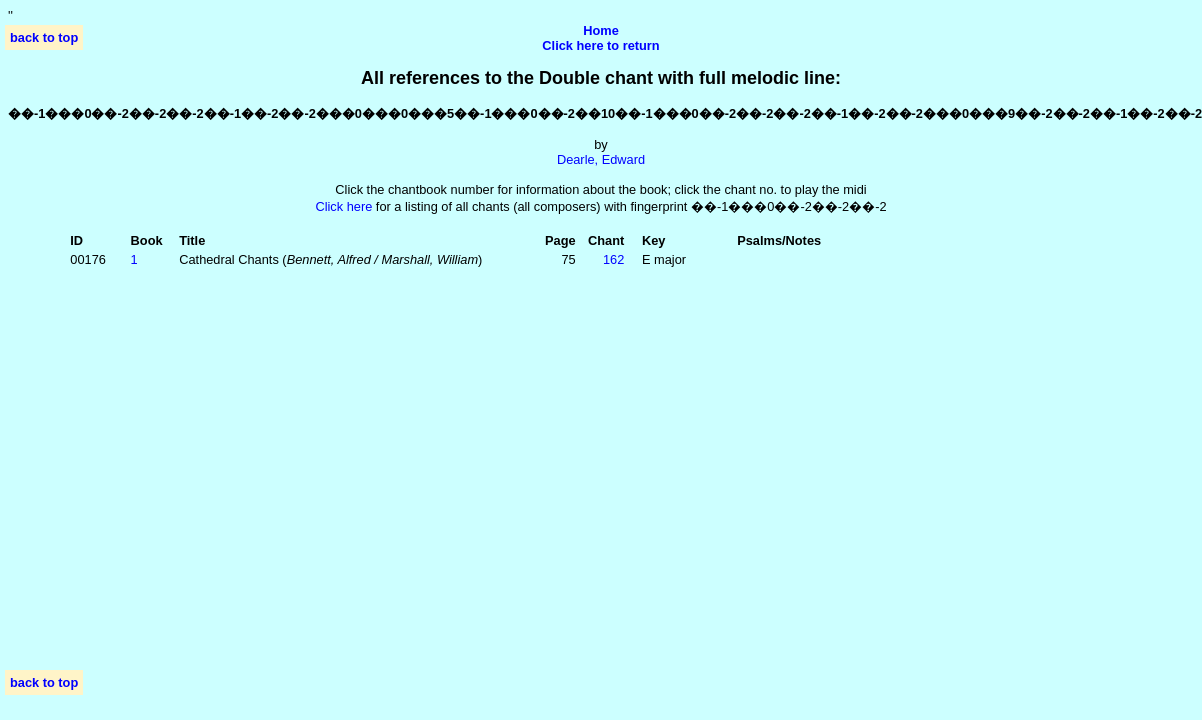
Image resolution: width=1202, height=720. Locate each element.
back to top (44, 37)
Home (601, 30)
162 (613, 259)
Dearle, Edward (601, 159)
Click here (343, 206)
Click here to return (600, 45)
